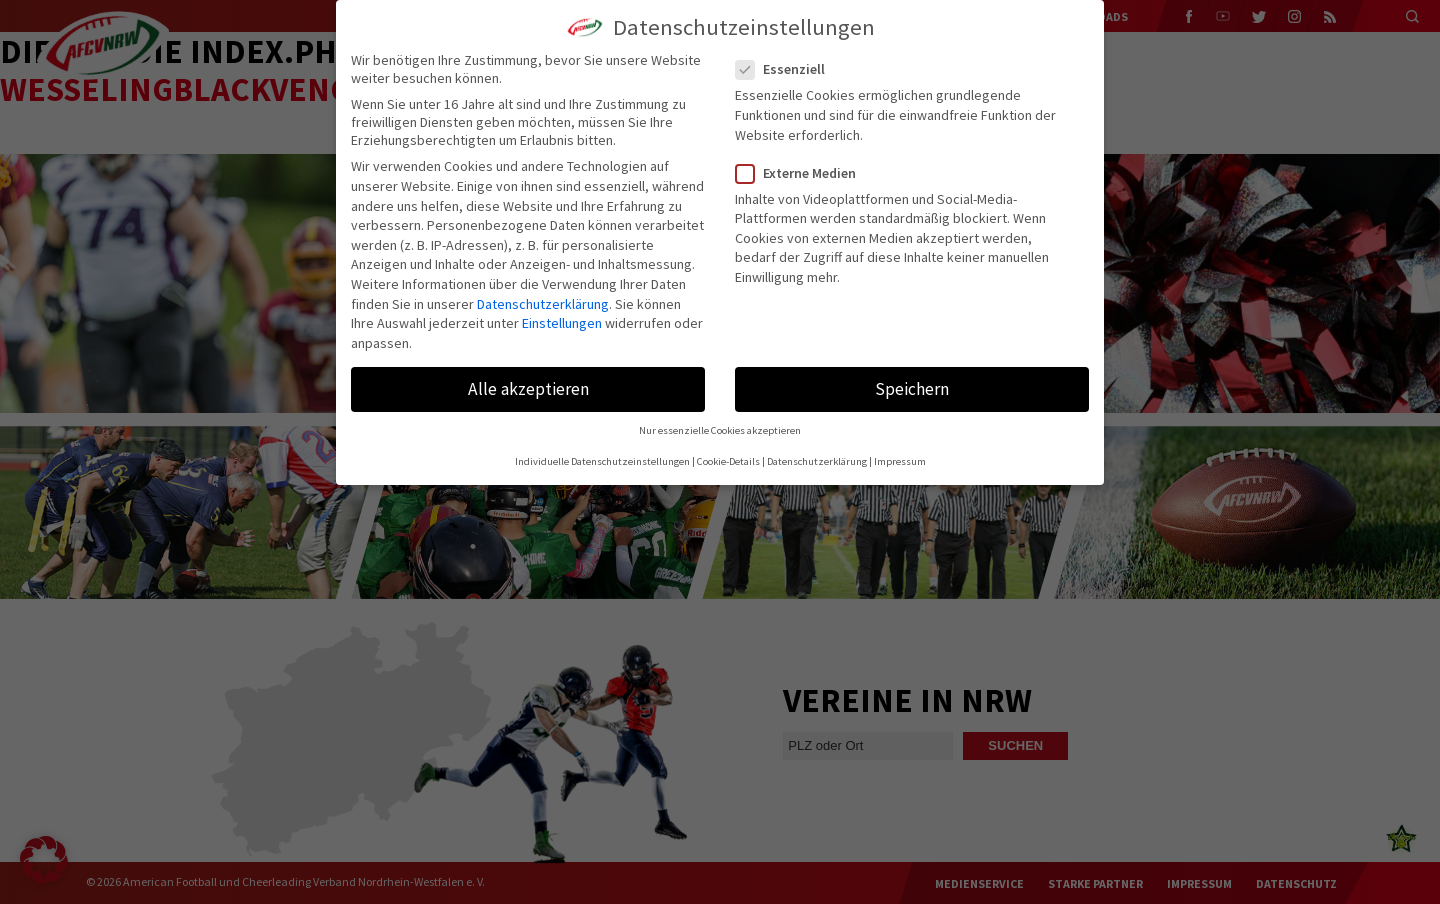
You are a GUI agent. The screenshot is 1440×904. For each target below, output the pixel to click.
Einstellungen (562, 323)
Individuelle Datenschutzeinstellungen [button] (602, 461)
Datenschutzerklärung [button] (817, 461)
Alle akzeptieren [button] (528, 389)
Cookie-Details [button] (728, 461)
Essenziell (788, 69)
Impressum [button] (900, 461)
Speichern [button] (912, 389)
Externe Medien (804, 173)
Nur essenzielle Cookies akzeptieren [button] (720, 430)
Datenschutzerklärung (543, 304)
